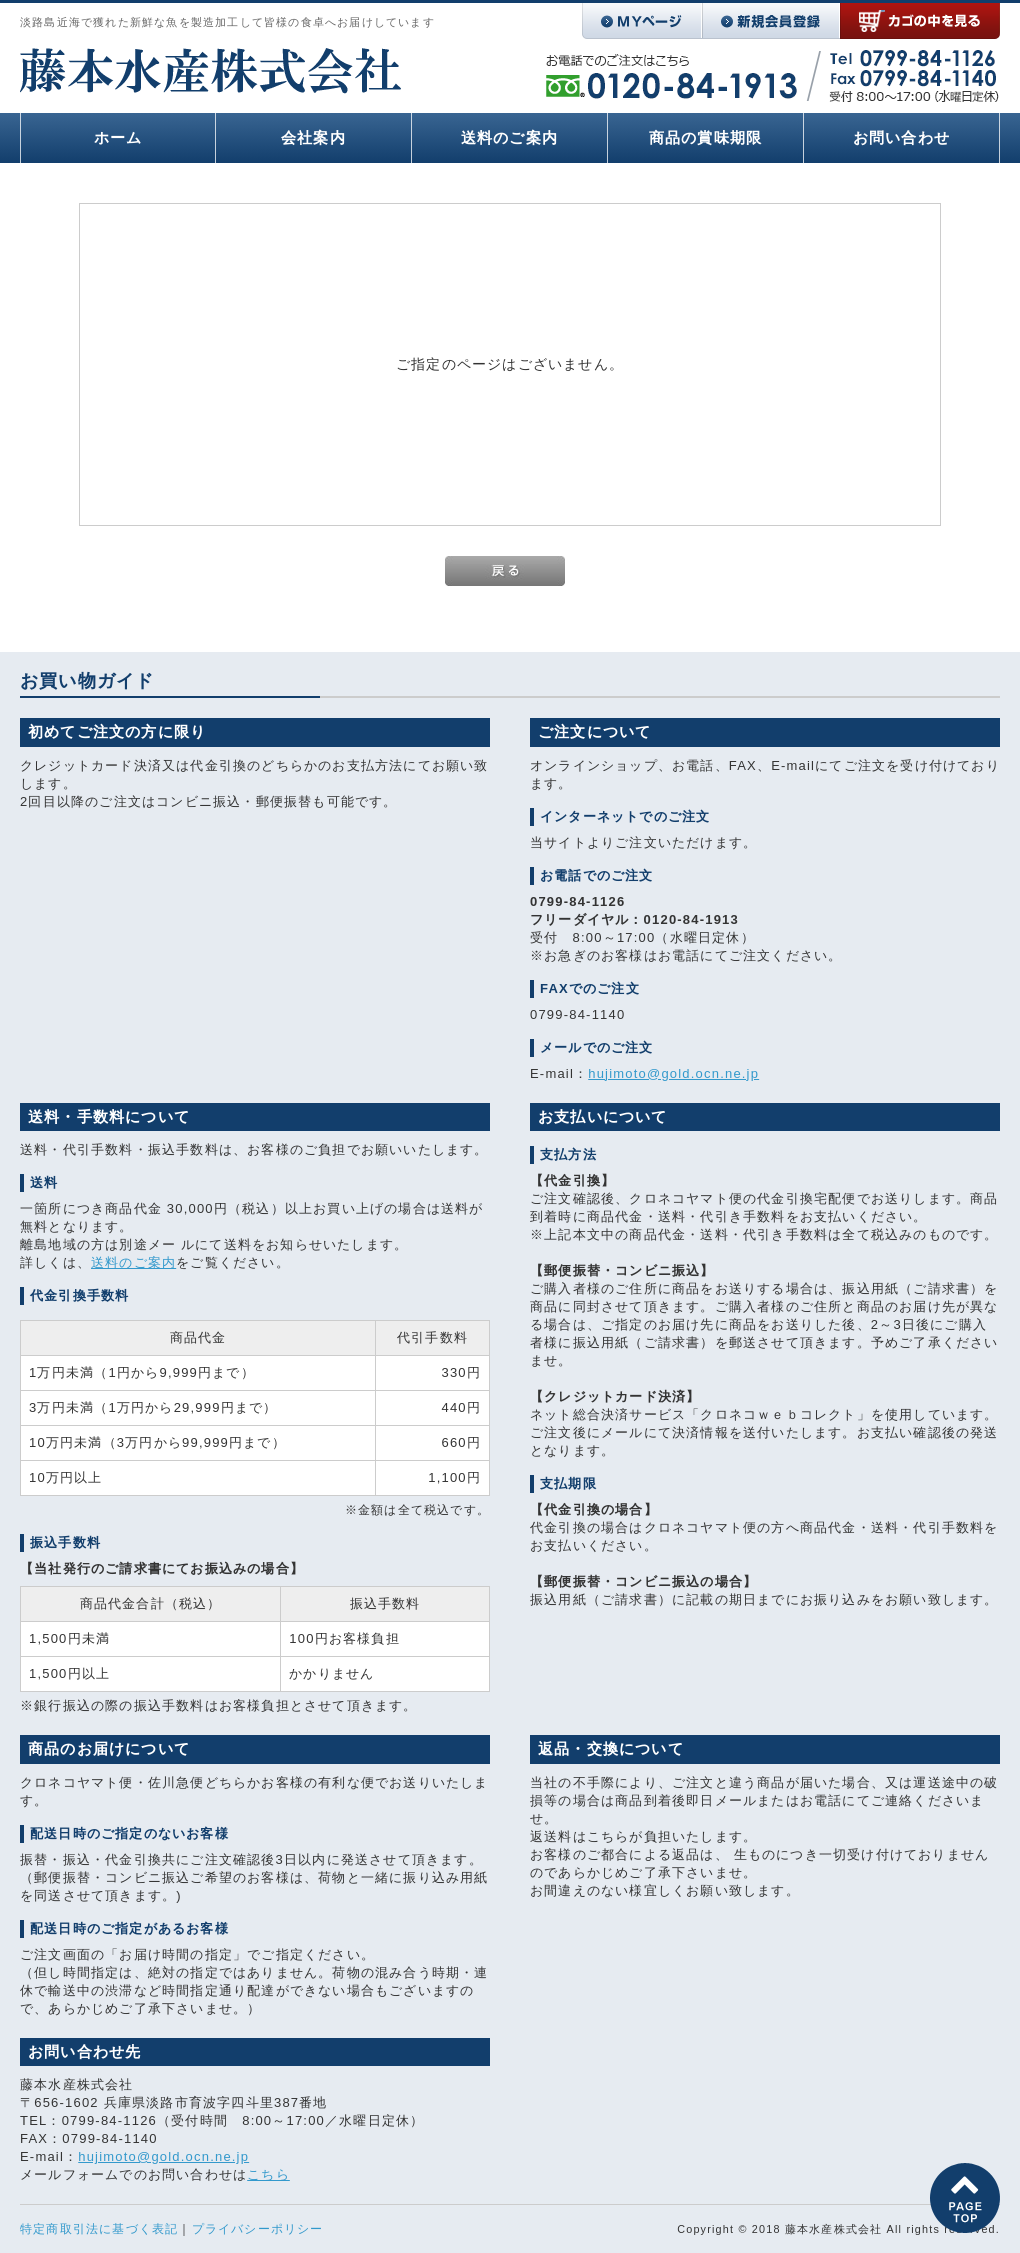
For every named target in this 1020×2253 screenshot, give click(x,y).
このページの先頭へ (965, 2198)
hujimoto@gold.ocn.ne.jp (673, 1073)
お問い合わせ (901, 137)
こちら (268, 2174)
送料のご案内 (509, 137)
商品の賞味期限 (705, 137)
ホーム (118, 137)
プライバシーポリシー (258, 2229)
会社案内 (313, 137)
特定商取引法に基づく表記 (99, 2229)
